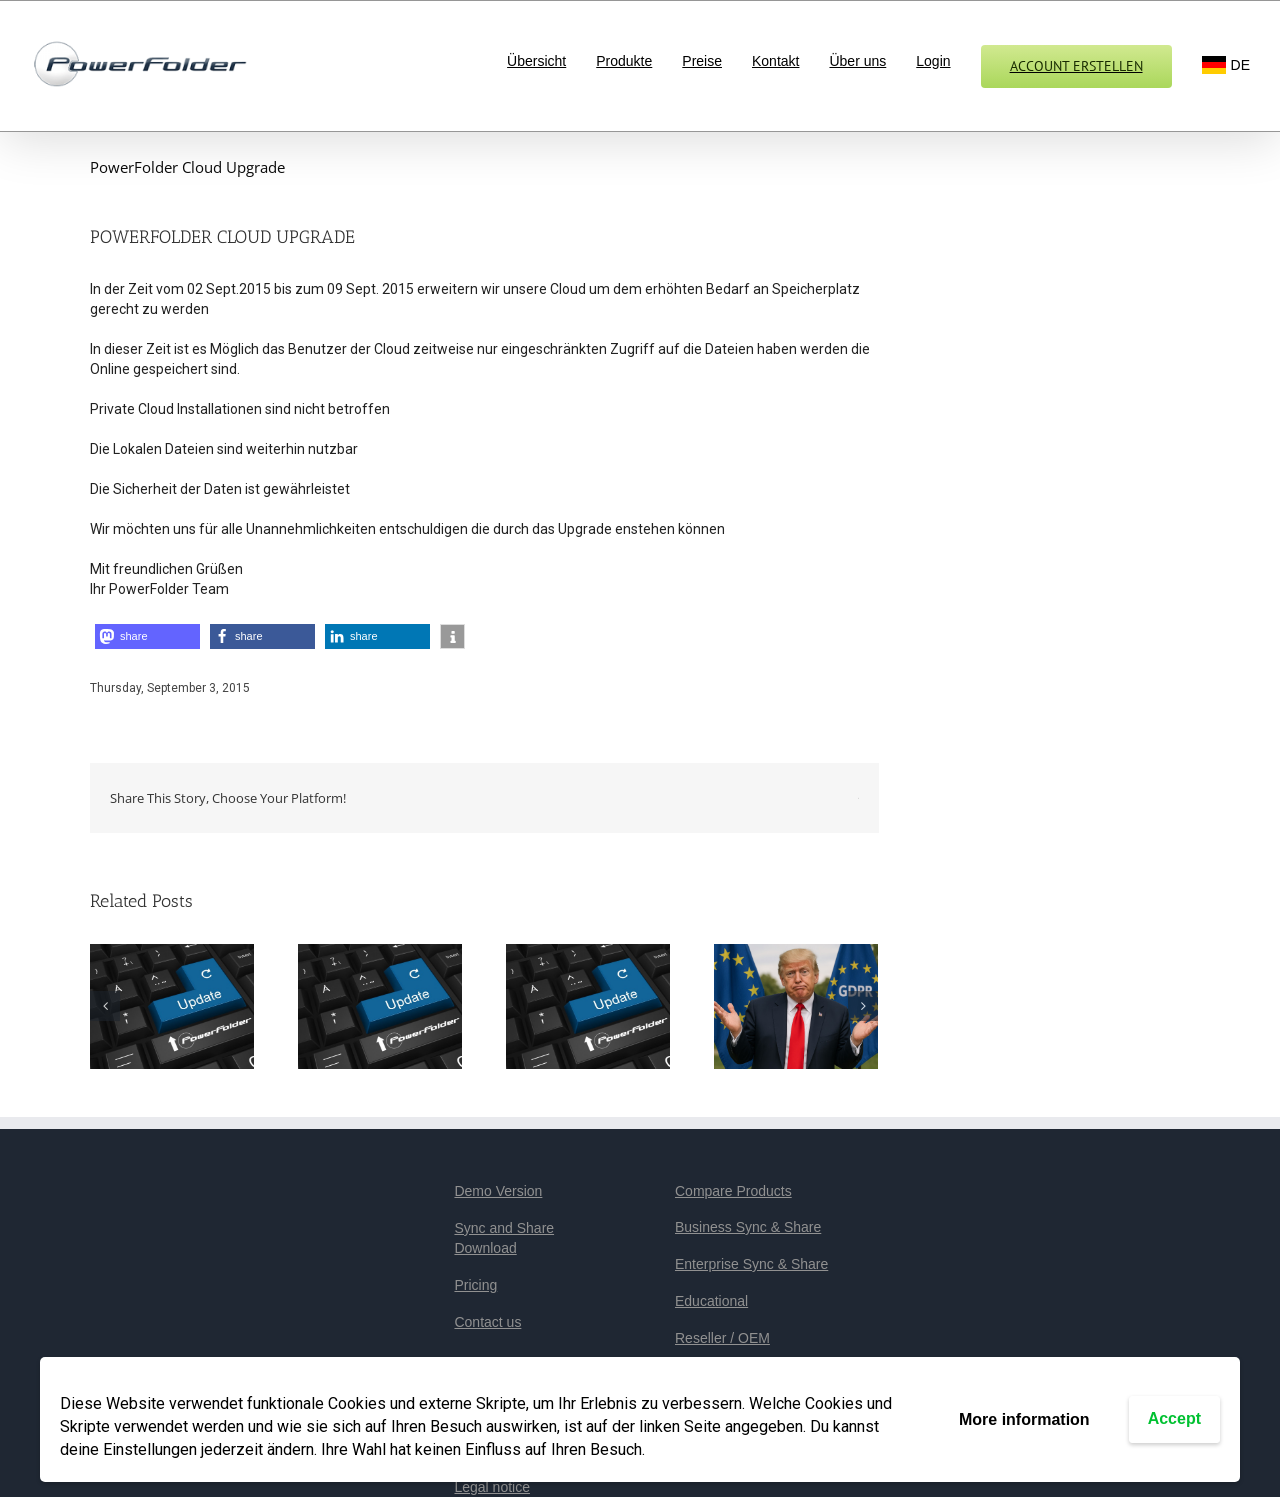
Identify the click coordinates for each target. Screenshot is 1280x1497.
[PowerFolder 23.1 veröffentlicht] (588, 1005)
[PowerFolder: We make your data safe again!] (796, 1005)
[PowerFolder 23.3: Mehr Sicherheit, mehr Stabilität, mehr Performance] (172, 1005)
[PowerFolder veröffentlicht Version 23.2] (380, 1005)
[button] (147, 636)
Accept (1174, 1418)
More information (1024, 1419)
